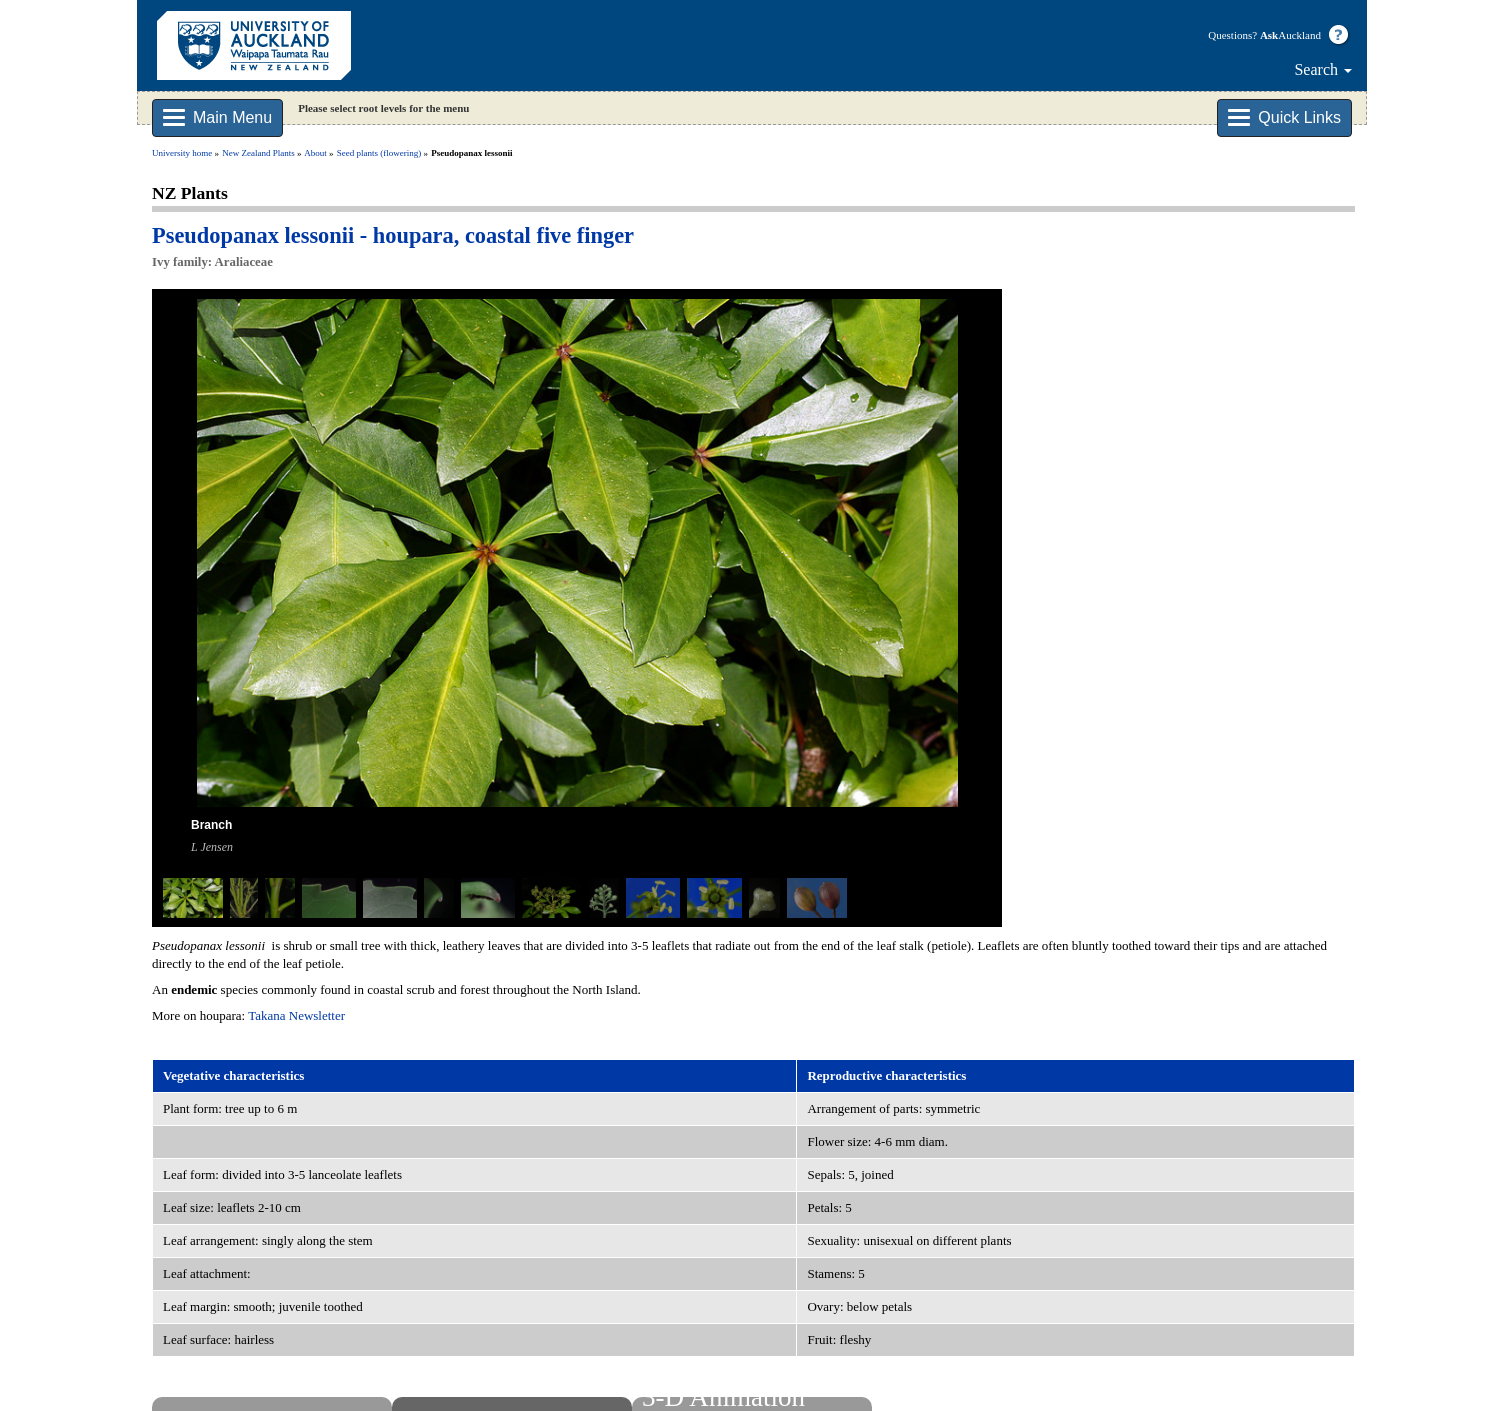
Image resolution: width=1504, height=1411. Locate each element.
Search (1323, 69)
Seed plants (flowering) (379, 153)
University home (182, 153)
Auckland (1290, 35)
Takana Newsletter (296, 1015)
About (315, 153)
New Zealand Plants (258, 153)
